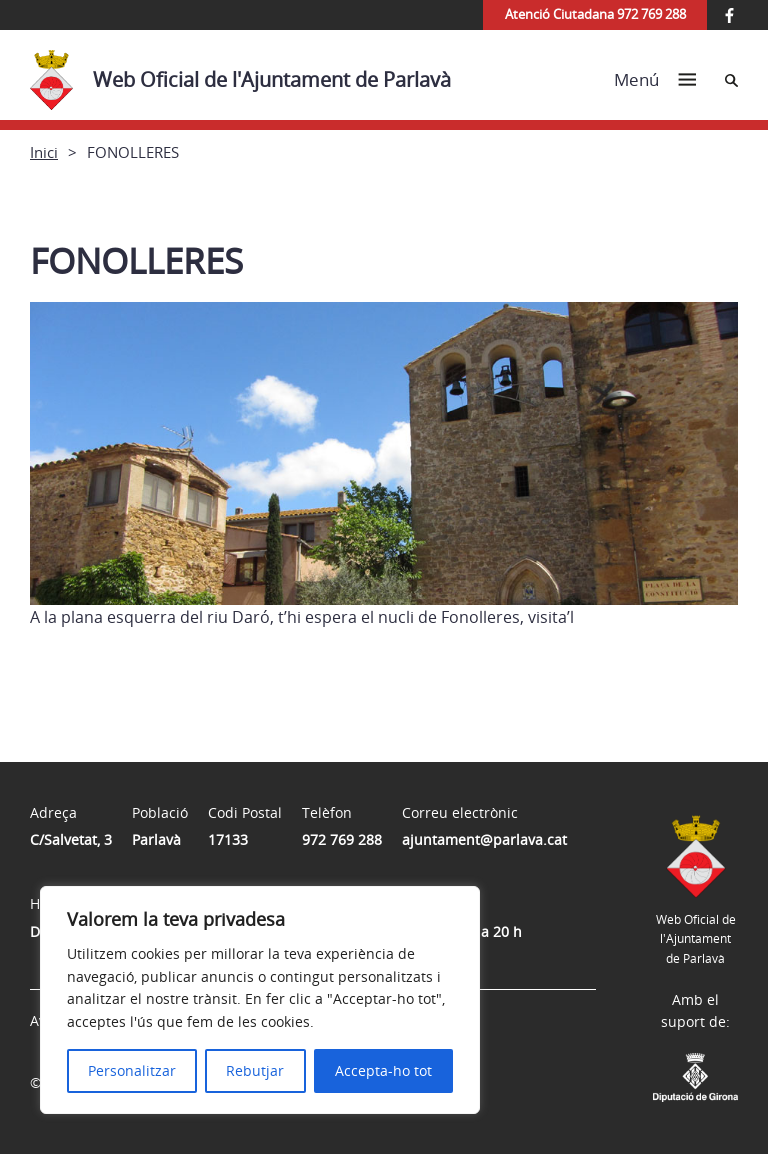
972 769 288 (342, 839)
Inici (44, 152)
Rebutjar (255, 1070)
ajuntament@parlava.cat (484, 839)
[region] (260, 1000)
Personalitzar (132, 1070)
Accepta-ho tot (383, 1070)
